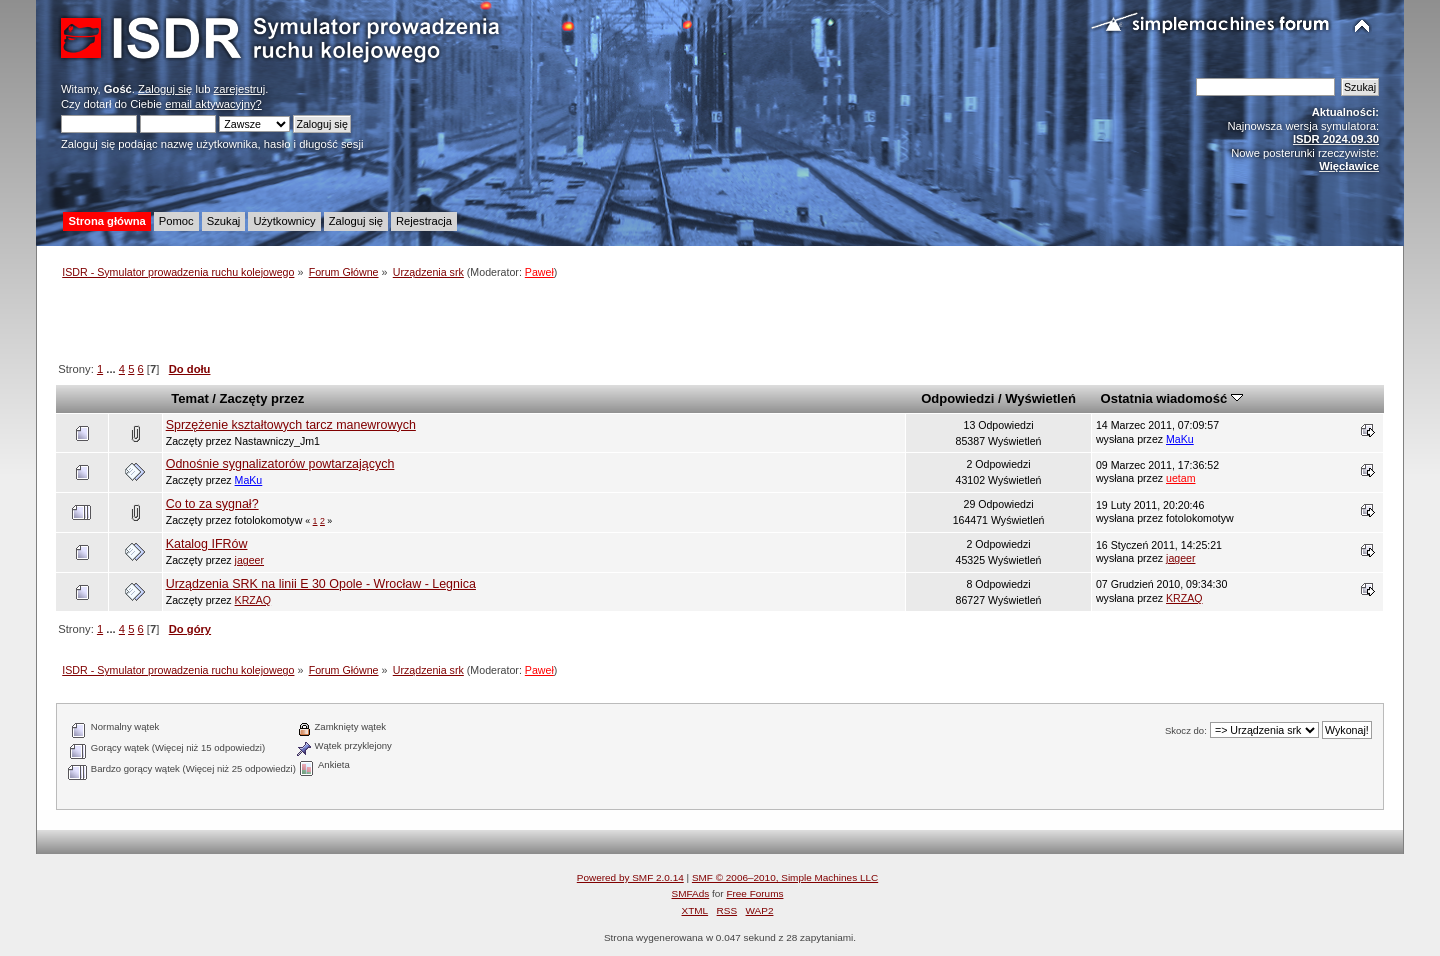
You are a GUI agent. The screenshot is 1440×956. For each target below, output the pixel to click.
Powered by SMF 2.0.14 (630, 877)
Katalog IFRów (207, 544)
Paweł (539, 272)
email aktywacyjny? (213, 104)
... (112, 369)
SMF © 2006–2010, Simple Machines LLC (785, 877)
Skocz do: (1186, 730)
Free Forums (754, 893)
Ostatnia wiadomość (1172, 398)
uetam (1180, 478)
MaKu (1180, 439)
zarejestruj (240, 89)
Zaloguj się (165, 89)
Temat (189, 398)
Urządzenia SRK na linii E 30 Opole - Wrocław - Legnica (321, 584)
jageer (249, 560)
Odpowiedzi (957, 398)
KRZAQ (253, 600)
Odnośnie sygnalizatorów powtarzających (280, 464)
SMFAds (691, 893)
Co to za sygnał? (212, 504)
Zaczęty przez (262, 398)
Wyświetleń (1040, 398)
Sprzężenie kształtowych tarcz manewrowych (291, 425)
